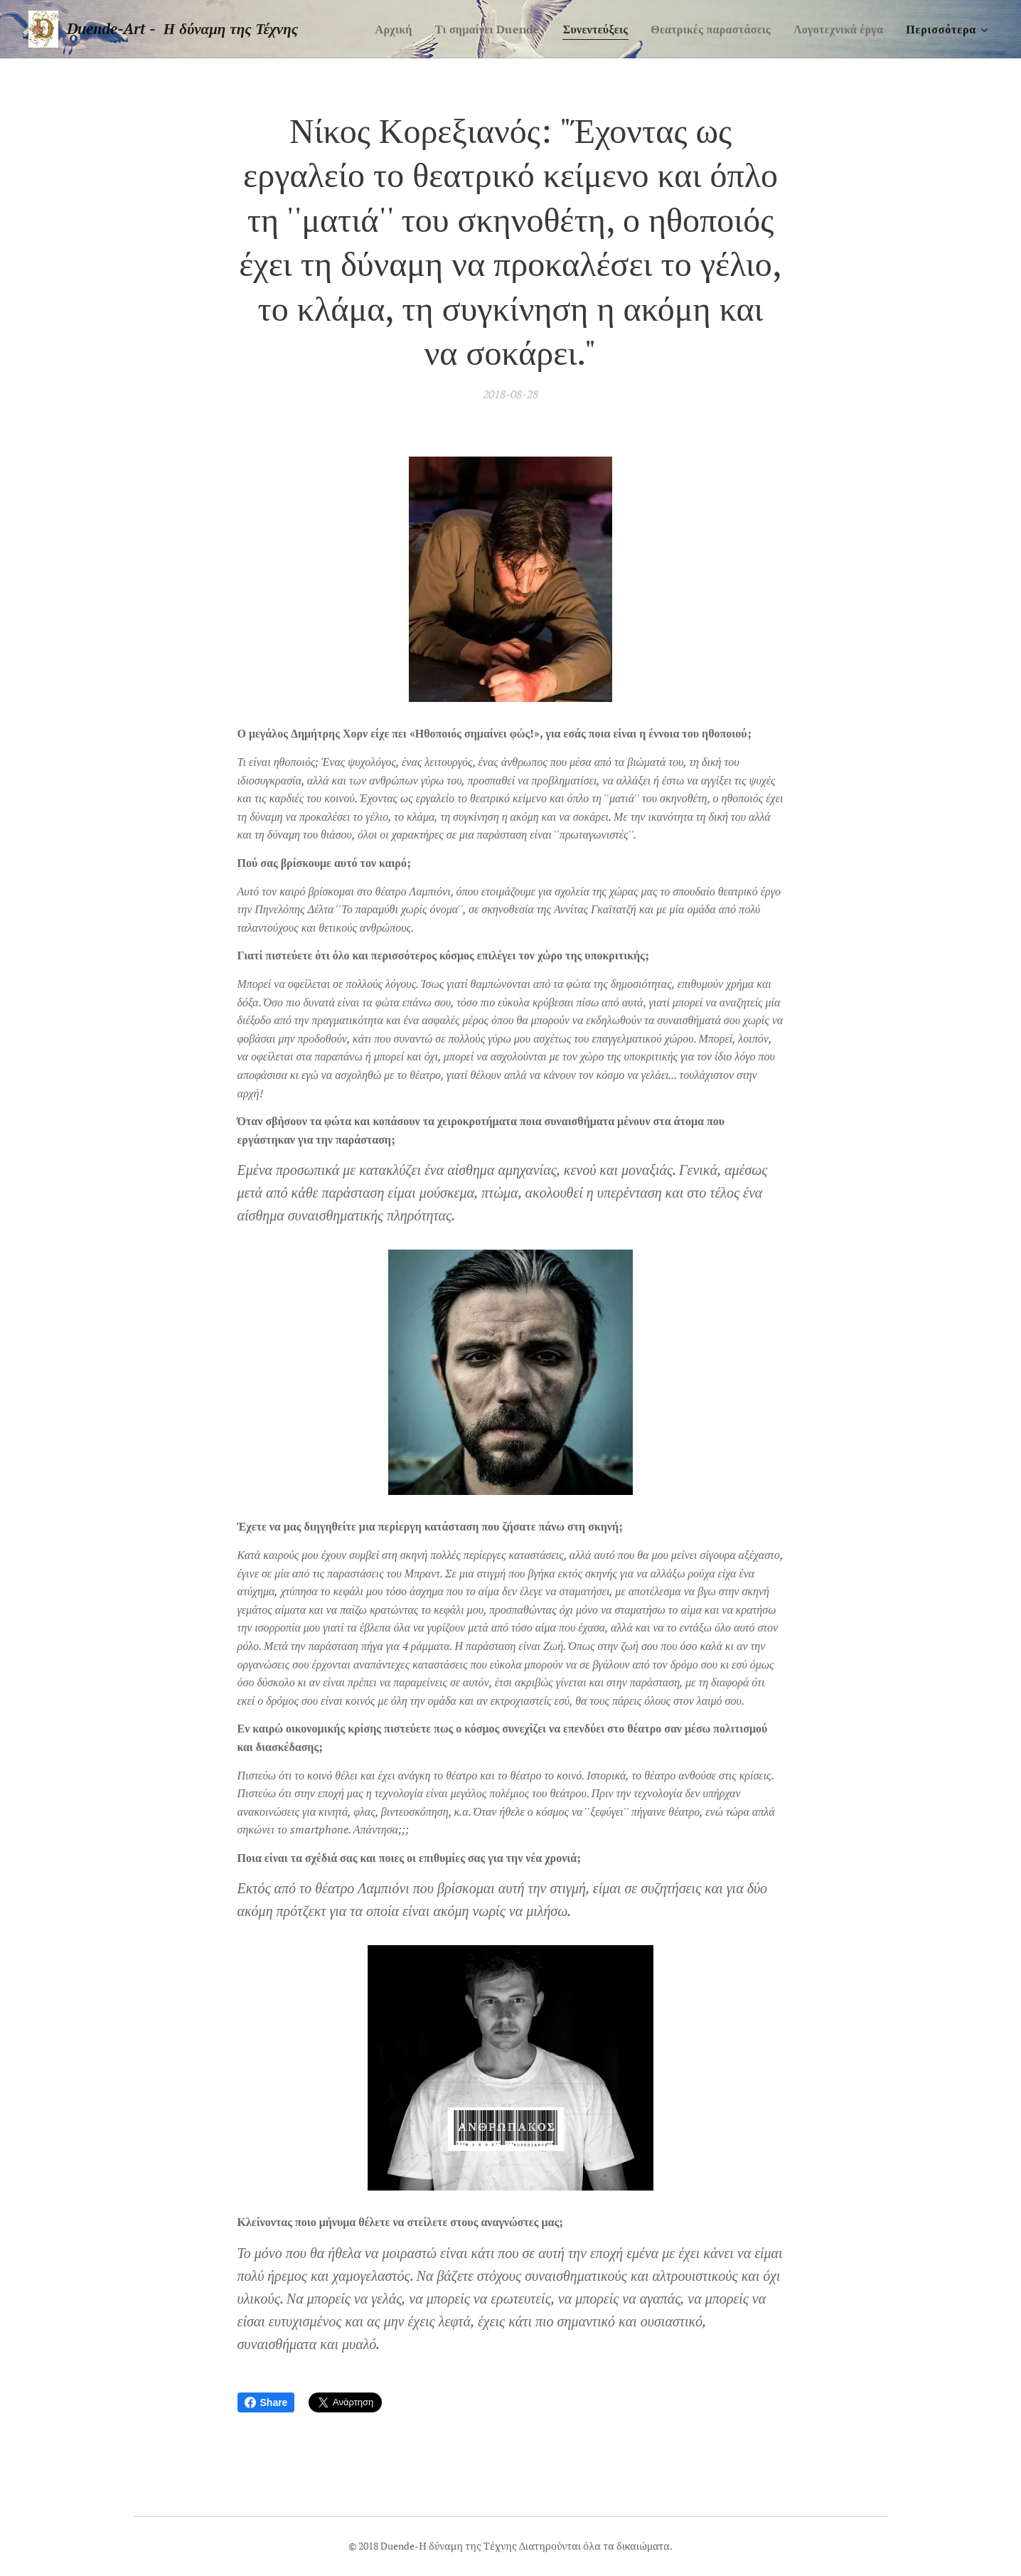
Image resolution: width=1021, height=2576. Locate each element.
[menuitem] (371, 29)
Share (266, 2402)
